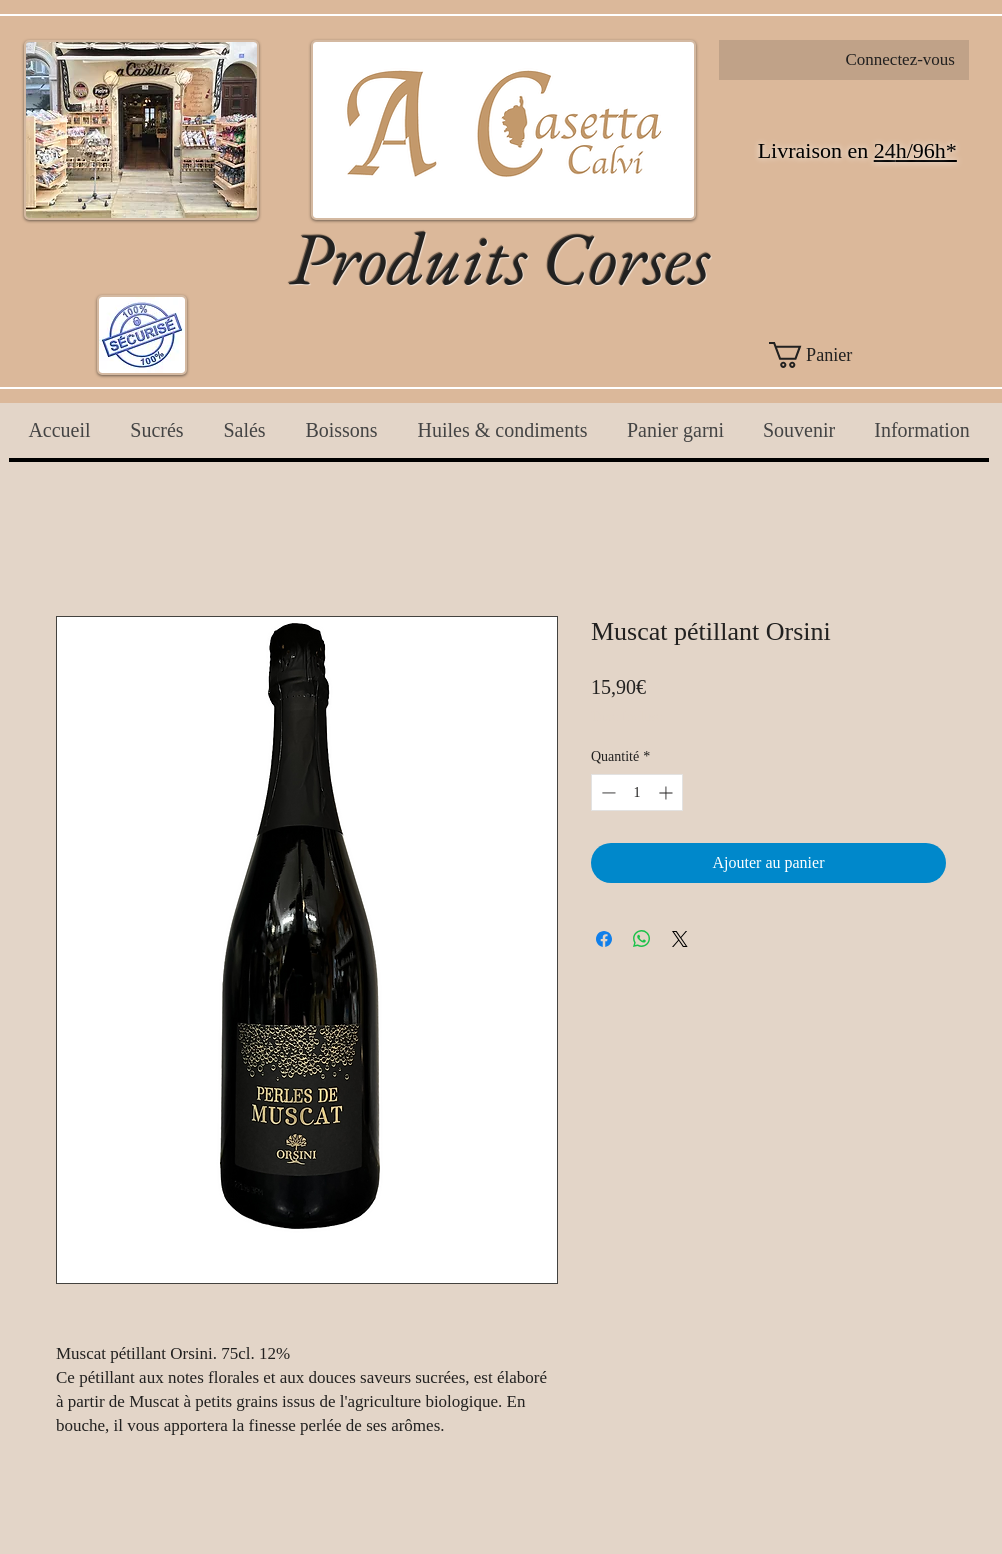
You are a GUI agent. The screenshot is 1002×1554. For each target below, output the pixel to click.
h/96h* (926, 150)
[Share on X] (680, 939)
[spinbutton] (637, 792)
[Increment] (667, 792)
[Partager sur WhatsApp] (642, 939)
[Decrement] (606, 792)
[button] (844, 355)
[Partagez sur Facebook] (604, 939)
